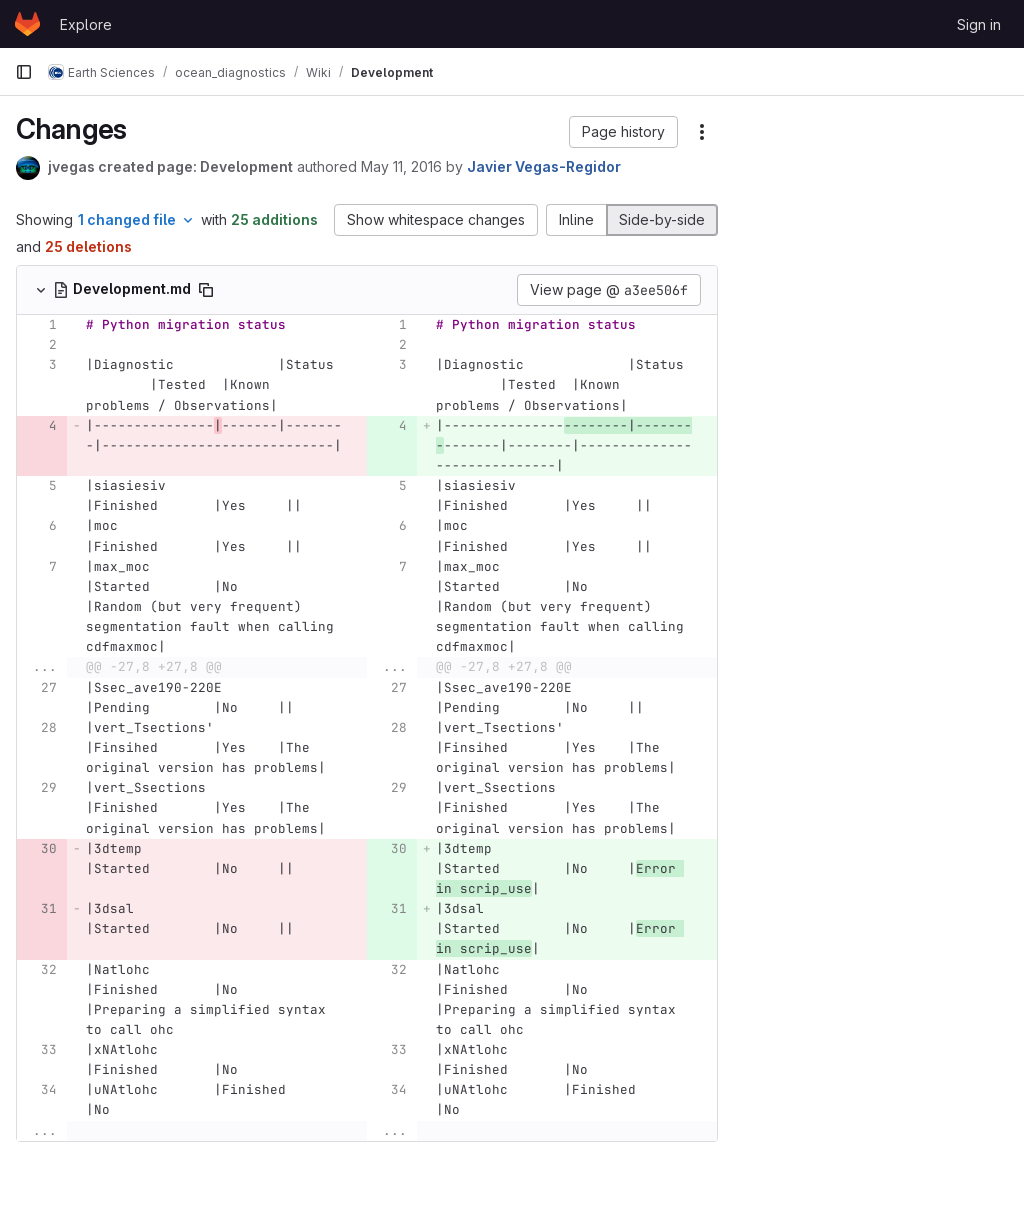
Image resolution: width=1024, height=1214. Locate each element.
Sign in (979, 24)
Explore (86, 24)
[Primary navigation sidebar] (24, 72)
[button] (623, 132)
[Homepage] (27, 24)
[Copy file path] (206, 290)
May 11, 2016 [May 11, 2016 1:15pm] (401, 166)
